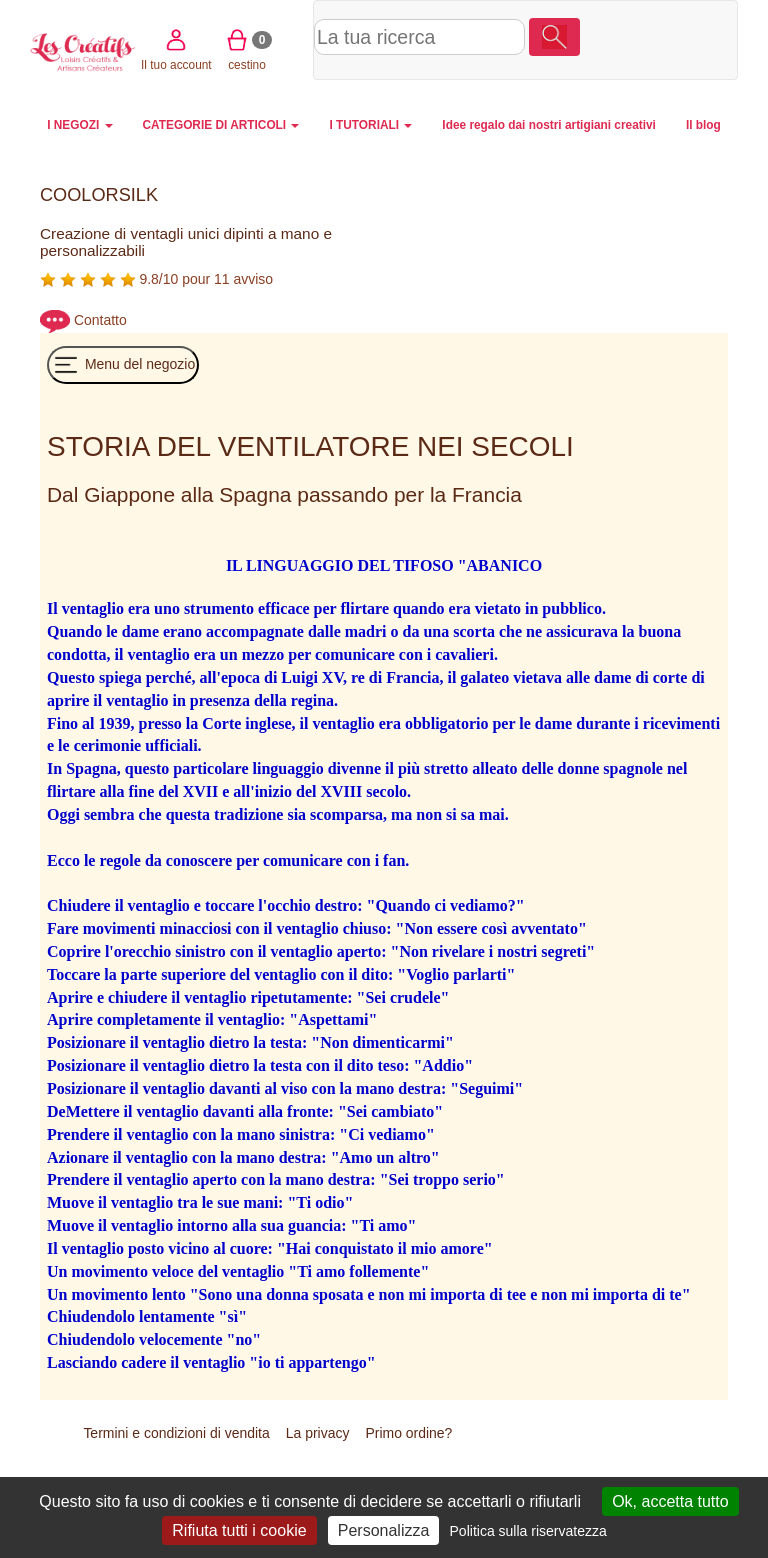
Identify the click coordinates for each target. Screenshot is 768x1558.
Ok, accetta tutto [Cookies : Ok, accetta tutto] (670, 1501)
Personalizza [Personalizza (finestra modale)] (384, 1530)
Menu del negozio (123, 365)
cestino (682, 38)
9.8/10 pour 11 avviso (156, 279)
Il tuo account (611, 38)
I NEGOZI (79, 125)
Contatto (100, 320)
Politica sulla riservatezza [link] (528, 1531)
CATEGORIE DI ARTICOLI (221, 125)
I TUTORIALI (370, 125)
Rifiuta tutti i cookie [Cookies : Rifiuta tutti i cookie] (239, 1530)
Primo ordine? (408, 1433)
